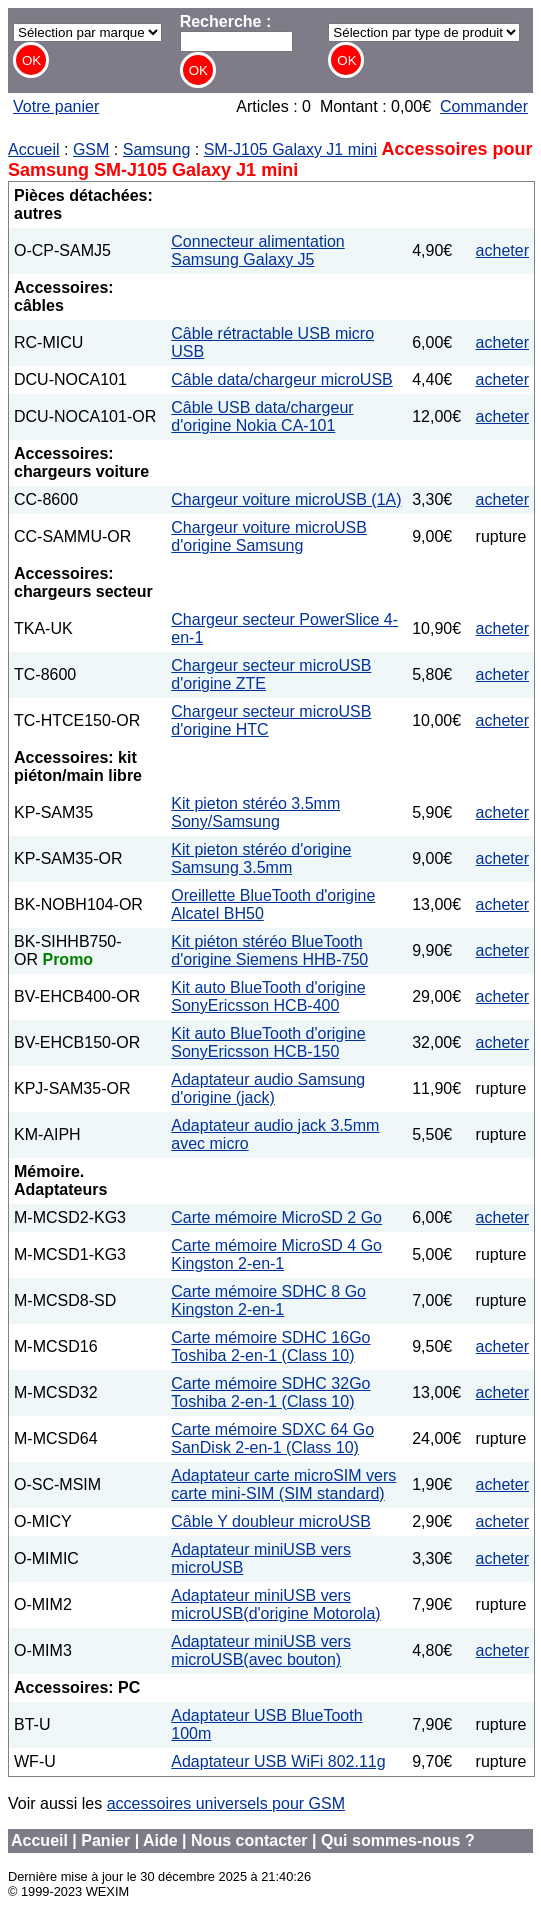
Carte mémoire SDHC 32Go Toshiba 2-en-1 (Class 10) (270, 1392)
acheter (502, 250)
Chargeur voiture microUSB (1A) (286, 499)
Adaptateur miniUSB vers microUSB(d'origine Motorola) (275, 1604)
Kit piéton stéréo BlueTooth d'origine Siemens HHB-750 (269, 950)
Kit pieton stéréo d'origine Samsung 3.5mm (261, 858)
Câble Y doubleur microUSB (271, 1521)
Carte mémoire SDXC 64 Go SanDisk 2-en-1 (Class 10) (272, 1438)
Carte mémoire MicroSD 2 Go (276, 1217)
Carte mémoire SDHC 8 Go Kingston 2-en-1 (268, 1300)
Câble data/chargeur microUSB (281, 379)
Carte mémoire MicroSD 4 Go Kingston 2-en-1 (276, 1254)
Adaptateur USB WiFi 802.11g (278, 1761)
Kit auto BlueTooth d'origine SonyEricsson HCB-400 (268, 996)
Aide (160, 1840)
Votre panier (56, 106)
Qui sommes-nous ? (398, 1840)
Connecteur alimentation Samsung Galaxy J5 (257, 250)
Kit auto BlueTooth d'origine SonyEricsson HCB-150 (268, 1042)
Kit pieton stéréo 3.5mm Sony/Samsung (255, 812)
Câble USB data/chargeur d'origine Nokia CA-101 (262, 416)
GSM (91, 149)
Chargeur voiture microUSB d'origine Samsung (269, 536)
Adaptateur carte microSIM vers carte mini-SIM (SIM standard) (283, 1484)
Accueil (34, 149)
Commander (484, 106)
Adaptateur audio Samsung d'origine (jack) (268, 1088)
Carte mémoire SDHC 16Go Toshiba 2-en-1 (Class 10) (270, 1346)
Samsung (157, 149)
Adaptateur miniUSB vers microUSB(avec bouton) (261, 1650)
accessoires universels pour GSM (226, 1803)
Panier (105, 1840)
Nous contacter (249, 1840)
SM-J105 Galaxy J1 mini (290, 149)
